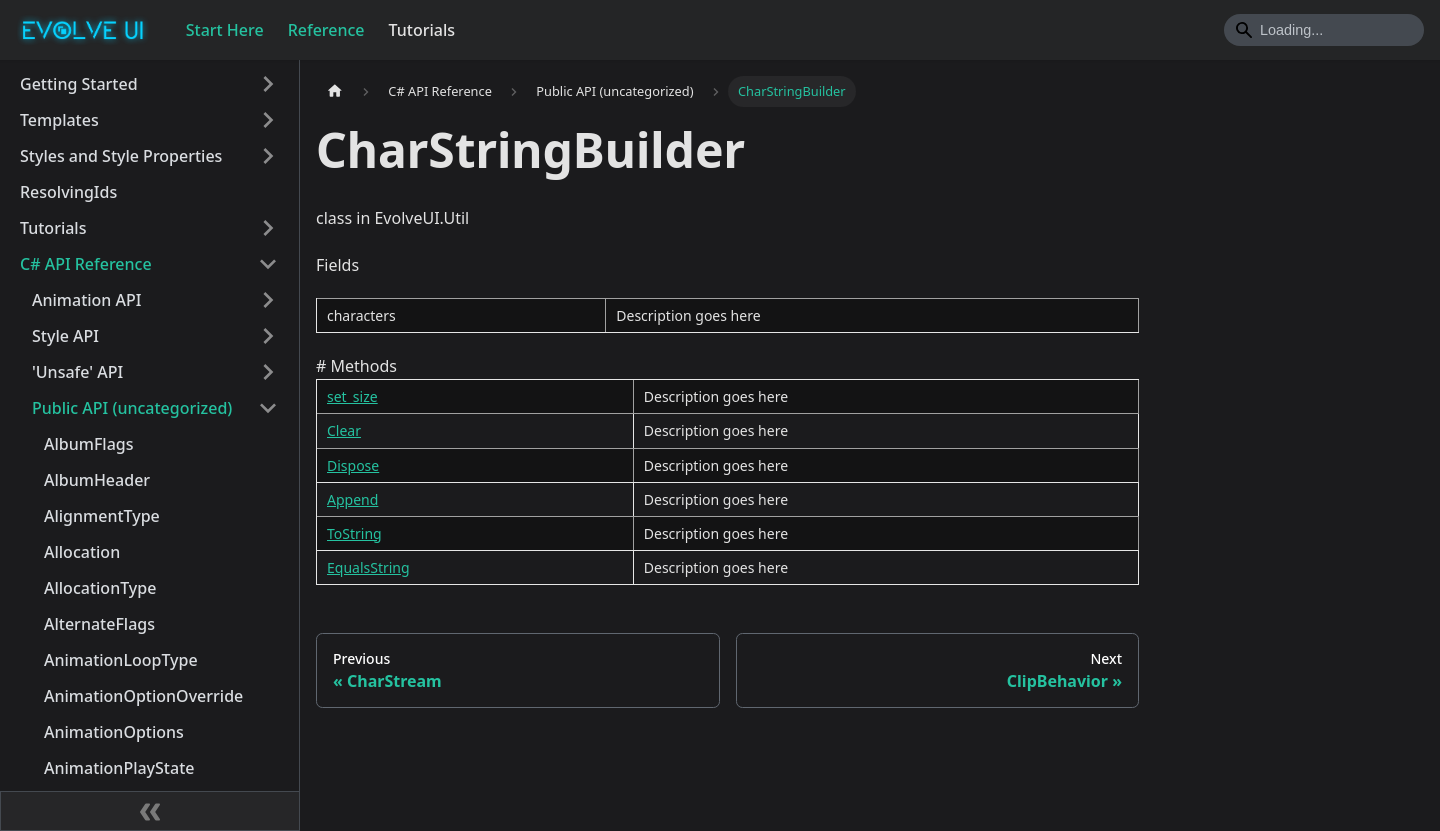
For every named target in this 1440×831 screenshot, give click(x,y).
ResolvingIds (68, 192)
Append (352, 499)
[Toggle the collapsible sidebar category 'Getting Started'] (268, 84)
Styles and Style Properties (121, 156)
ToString (354, 533)
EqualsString (368, 567)
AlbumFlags (89, 444)
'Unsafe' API (77, 372)
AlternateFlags (99, 624)
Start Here (225, 30)
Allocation (82, 552)
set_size (352, 396)
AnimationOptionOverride (143, 696)
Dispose (353, 465)
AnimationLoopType (121, 660)
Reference (326, 30)
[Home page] (335, 91)
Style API (65, 336)
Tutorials (422, 30)
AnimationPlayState (119, 768)
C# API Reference (86, 264)
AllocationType (100, 588)
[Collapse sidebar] (150, 811)
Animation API (86, 300)
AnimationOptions (114, 732)
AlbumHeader (97, 480)
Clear (344, 430)
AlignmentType (102, 516)
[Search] (1324, 30)
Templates (59, 120)
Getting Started (79, 84)
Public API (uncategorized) (132, 408)
